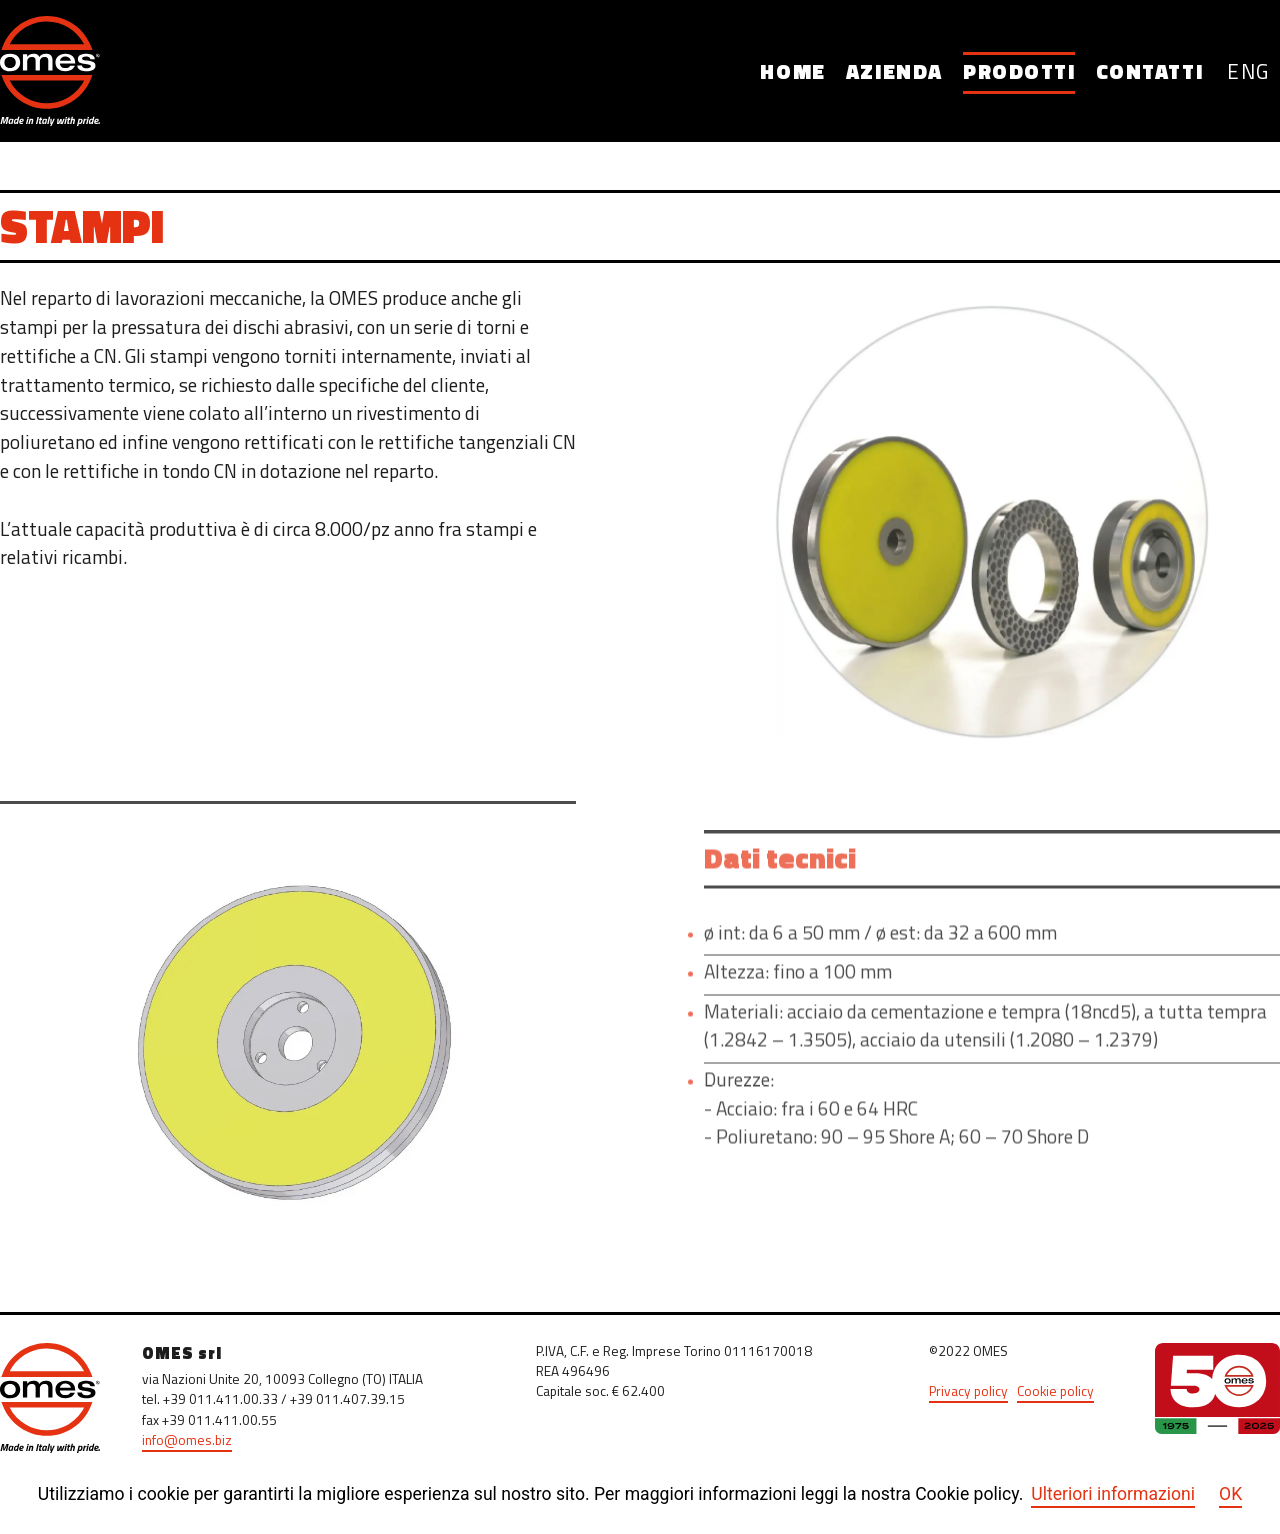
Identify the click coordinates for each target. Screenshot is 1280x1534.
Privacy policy (968, 1392)
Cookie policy (1055, 1392)
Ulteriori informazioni (1113, 1494)
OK (1230, 1494)
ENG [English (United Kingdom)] (1248, 73)
